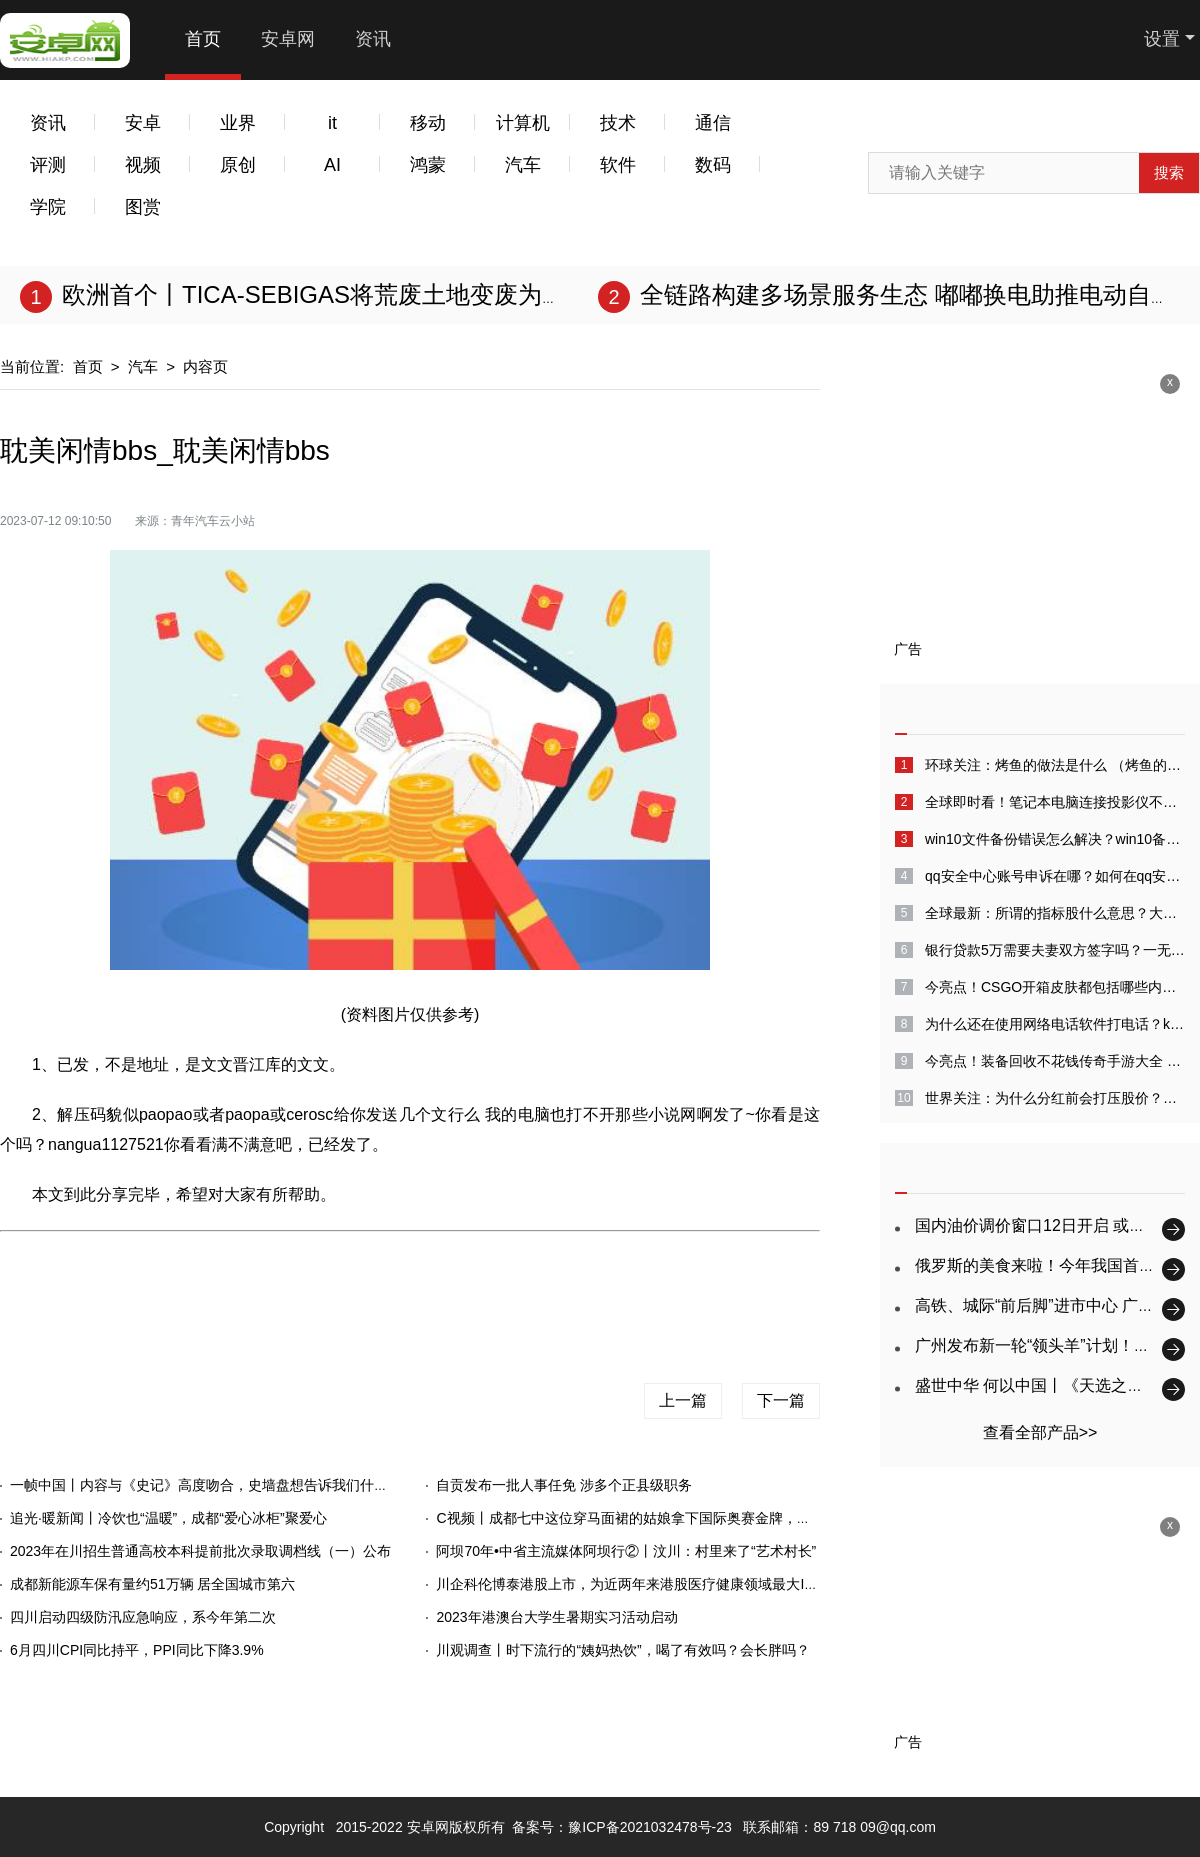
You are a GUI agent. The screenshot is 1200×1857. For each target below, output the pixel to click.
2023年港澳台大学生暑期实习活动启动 (556, 1617)
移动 (428, 123)
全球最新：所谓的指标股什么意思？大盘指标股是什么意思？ (1055, 913)
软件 (618, 165)
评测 (48, 165)
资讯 (373, 39)
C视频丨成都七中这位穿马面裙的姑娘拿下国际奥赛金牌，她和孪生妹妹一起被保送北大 (707, 1518)
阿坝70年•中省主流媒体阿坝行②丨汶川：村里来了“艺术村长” (626, 1551)
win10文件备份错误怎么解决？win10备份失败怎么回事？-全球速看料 (1055, 839)
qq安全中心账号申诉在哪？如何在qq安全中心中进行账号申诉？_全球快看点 (1055, 876)
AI (332, 165)
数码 (713, 165)
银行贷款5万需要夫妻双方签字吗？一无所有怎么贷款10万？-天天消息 (1055, 950)
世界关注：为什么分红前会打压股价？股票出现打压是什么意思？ (1055, 1098)
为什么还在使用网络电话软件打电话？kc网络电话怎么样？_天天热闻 (1055, 1024)
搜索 (1169, 172)
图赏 (143, 207)
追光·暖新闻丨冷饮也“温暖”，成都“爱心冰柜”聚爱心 (168, 1518)
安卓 (143, 123)
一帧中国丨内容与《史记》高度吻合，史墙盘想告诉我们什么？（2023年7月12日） (268, 1485)
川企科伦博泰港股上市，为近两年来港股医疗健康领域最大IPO (630, 1584)
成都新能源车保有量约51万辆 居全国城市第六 (152, 1584)
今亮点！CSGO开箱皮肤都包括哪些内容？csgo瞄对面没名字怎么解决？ (1055, 987)
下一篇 (781, 1400)
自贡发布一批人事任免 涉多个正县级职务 (564, 1485)
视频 (143, 165)
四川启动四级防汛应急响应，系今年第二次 (143, 1617)
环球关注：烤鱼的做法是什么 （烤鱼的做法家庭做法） (1055, 765)
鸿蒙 (428, 165)
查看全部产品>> (1040, 1432)
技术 (618, 123)
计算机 (523, 123)
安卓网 (288, 39)
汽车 (523, 165)
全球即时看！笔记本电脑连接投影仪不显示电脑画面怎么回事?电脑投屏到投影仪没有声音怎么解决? (1055, 802)
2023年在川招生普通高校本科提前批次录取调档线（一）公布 (200, 1551)
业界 (238, 123)
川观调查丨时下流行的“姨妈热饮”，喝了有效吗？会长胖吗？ (622, 1650)
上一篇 (683, 1400)
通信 (713, 123)
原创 (238, 165)
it (332, 123)
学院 (48, 207)
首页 (203, 39)
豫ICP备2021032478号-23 (649, 1827)
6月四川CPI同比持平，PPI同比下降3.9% (137, 1650)
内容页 (205, 366)
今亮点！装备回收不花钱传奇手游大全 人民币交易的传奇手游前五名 (1055, 1061)
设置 (1162, 39)
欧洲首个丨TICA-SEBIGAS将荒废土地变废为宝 (314, 294)
